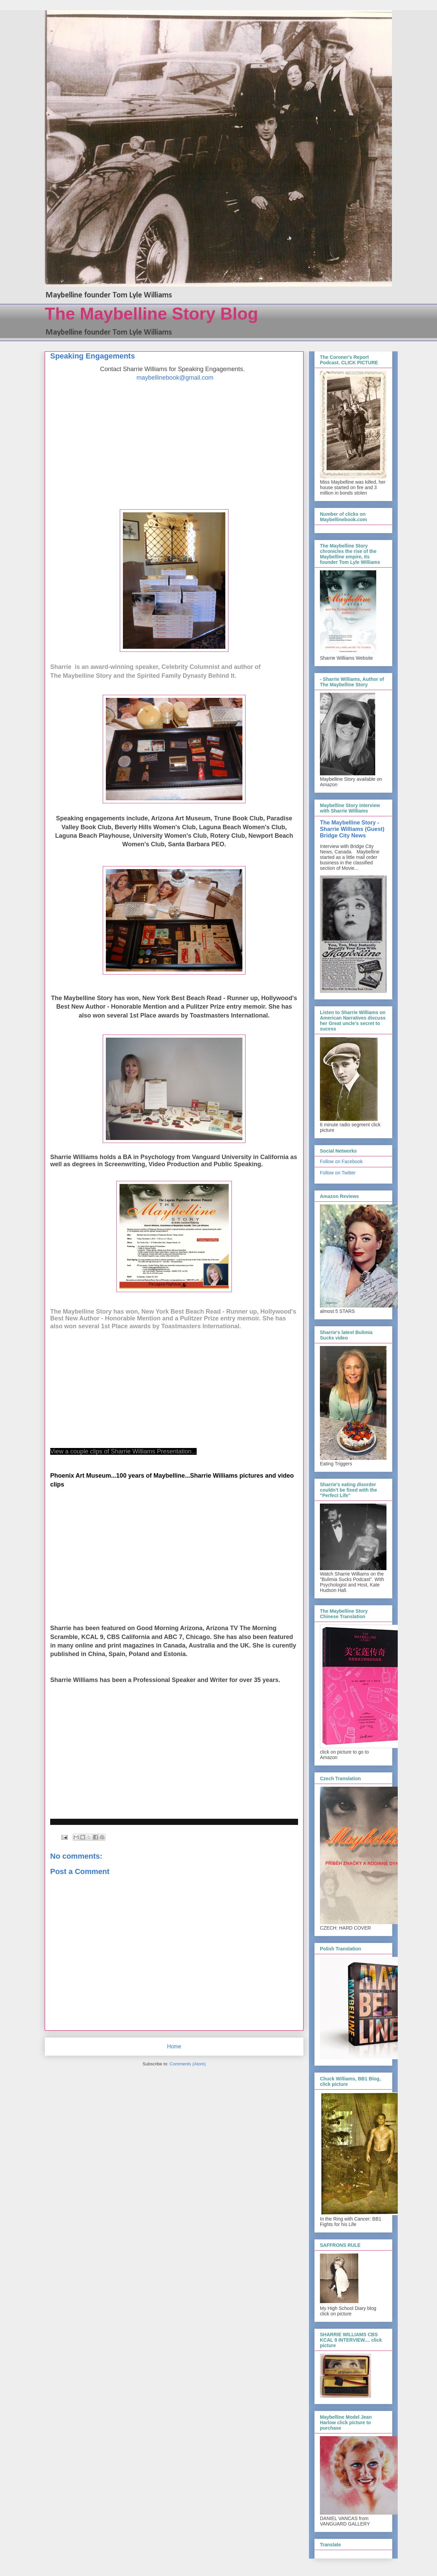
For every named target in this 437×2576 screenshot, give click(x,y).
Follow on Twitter (338, 1172)
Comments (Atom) (188, 2063)
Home (174, 2046)
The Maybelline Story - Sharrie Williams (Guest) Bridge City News (352, 828)
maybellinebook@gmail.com (175, 377)
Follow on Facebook (341, 1161)
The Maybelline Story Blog (151, 313)
